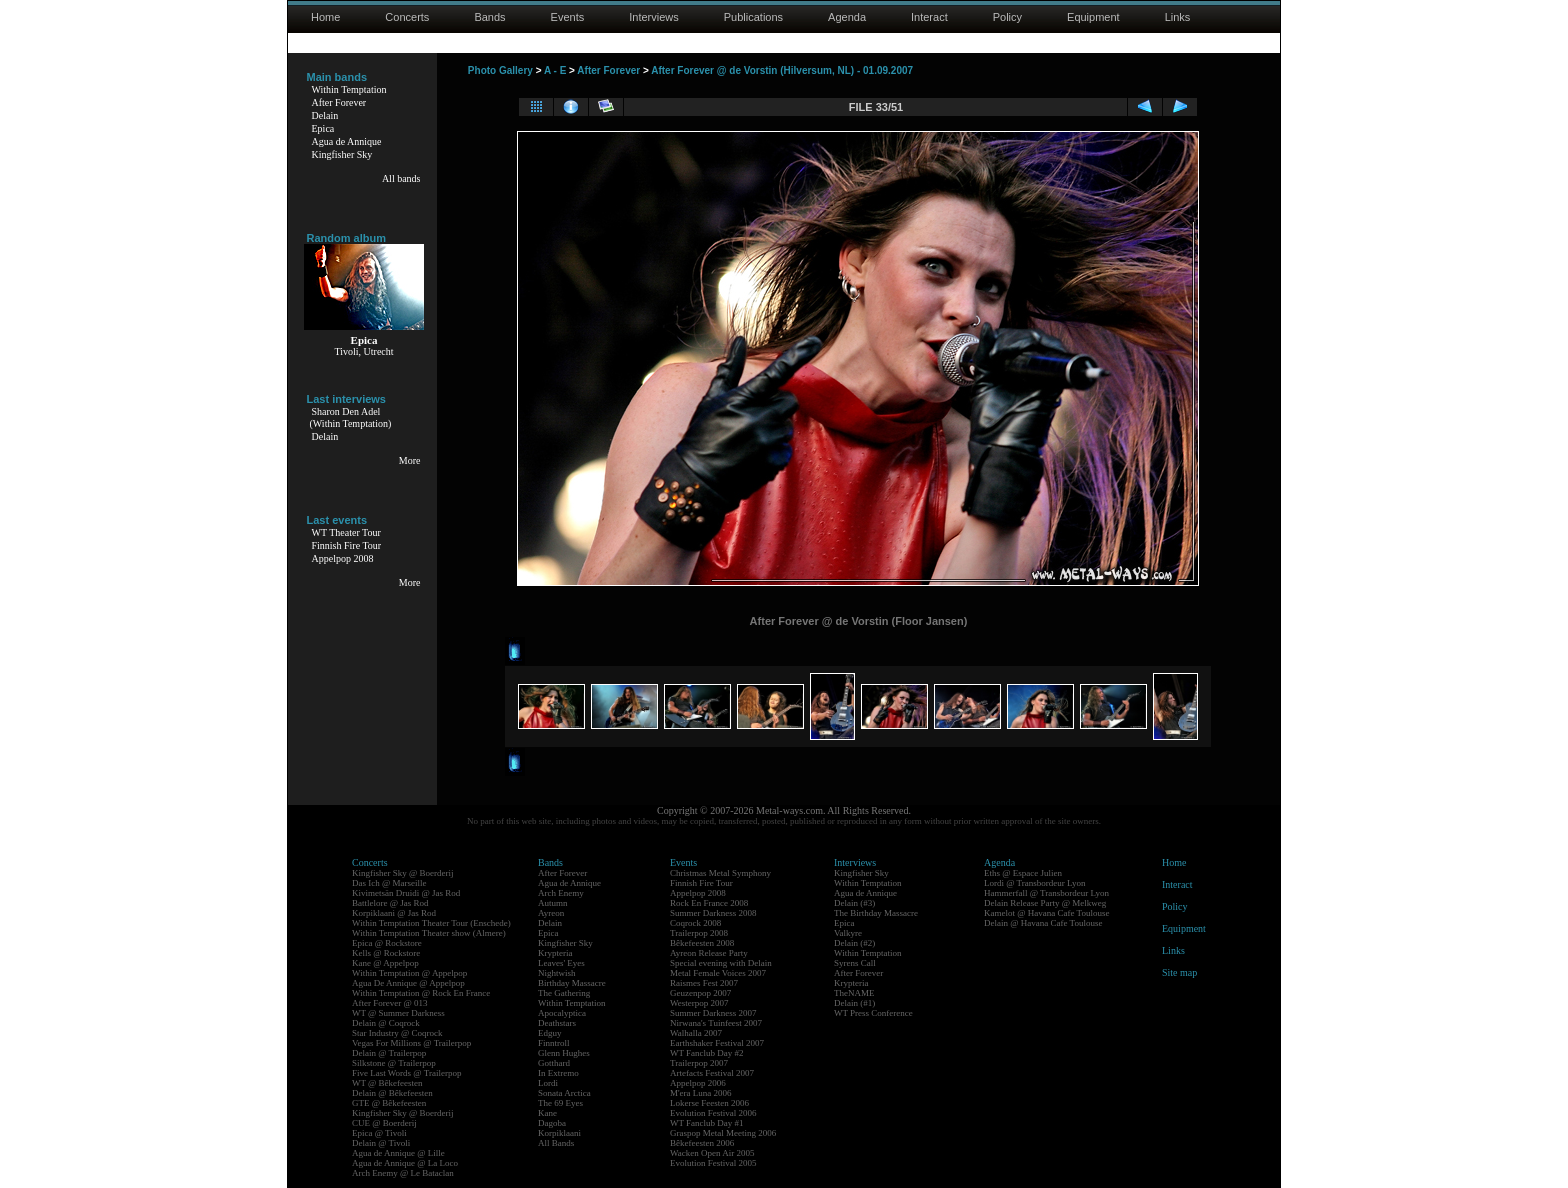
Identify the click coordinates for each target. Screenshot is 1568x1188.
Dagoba (552, 1123)
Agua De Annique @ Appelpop (408, 983)
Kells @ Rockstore (386, 953)
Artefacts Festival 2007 (712, 1073)
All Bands (556, 1143)
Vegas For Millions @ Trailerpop (411, 1043)
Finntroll (554, 1043)
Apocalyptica (562, 1013)
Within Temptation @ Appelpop (409, 973)
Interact (929, 17)
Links (1178, 17)
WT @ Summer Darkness (398, 1013)
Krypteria (555, 953)
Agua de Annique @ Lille (398, 1153)
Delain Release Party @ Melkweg (1045, 903)
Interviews (654, 17)
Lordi (548, 1083)
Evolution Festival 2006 (713, 1113)
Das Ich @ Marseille (389, 883)
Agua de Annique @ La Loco (405, 1163)
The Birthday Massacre (876, 913)
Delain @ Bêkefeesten (392, 1093)
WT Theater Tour (346, 532)
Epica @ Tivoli (379, 1133)
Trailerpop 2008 (699, 933)
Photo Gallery (500, 70)
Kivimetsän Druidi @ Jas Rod (406, 893)
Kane (547, 1113)
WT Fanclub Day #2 (707, 1053)
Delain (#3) (854, 903)
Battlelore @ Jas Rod (390, 903)
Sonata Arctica (564, 1093)
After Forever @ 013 (390, 1003)
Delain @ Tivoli (381, 1143)
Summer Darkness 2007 (713, 1013)
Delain (325, 115)
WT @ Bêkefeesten (387, 1083)
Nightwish (557, 973)
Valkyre (848, 933)
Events (568, 17)
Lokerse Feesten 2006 (709, 1103)
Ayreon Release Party (709, 953)
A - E (555, 70)
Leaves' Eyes (561, 963)
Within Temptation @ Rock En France (421, 993)
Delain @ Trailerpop (389, 1053)
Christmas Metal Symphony (720, 873)
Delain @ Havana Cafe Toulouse (1043, 923)
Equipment (1093, 17)
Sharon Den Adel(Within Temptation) (351, 417)
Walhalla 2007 (696, 1033)
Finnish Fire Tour (347, 545)
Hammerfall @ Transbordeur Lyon (1046, 893)
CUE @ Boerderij (384, 1123)
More (410, 460)
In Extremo (558, 1073)
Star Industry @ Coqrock (397, 1033)
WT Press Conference (873, 1013)
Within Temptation (349, 89)
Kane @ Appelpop (385, 963)
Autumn (553, 903)
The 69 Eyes (560, 1103)
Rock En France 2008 (709, 903)
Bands (489, 17)
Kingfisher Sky (342, 154)
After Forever (339, 102)
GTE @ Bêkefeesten (389, 1103)
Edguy (550, 1033)
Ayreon (551, 913)
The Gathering (564, 993)
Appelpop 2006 (698, 1083)
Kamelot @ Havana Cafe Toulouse (1046, 913)
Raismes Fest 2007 (704, 983)
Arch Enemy (561, 893)
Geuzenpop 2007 (700, 993)
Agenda (847, 17)
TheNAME (854, 993)
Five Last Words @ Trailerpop (406, 1073)
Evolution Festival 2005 (713, 1163)
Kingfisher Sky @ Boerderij (403, 873)
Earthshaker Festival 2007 (717, 1043)
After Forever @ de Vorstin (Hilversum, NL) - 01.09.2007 (782, 70)
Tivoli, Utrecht (363, 351)
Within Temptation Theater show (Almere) (429, 933)
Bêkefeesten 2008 (702, 943)
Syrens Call (855, 963)
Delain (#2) (854, 943)
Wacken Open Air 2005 (712, 1153)
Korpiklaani (559, 1133)
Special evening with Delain (721, 963)
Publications (753, 17)
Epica (323, 128)
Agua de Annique (347, 141)
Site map (1179, 972)
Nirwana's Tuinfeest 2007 (716, 1023)
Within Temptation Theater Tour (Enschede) (431, 923)
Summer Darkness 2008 (713, 913)
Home (325, 17)
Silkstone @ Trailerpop (394, 1063)
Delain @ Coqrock (386, 1023)
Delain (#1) (854, 1003)
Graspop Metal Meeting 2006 (723, 1133)
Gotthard (554, 1063)
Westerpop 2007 (699, 1003)
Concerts (407, 17)
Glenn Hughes (564, 1053)
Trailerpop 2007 (699, 1063)
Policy (1007, 17)
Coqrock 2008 (695, 923)
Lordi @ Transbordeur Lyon (1035, 883)
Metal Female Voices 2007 (718, 973)
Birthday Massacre (572, 983)
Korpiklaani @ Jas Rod (394, 913)
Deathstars (557, 1023)
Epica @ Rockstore (387, 943)
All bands (401, 178)
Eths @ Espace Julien (1023, 873)
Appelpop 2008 (343, 558)
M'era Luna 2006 (701, 1093)
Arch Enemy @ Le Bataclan (403, 1173)
